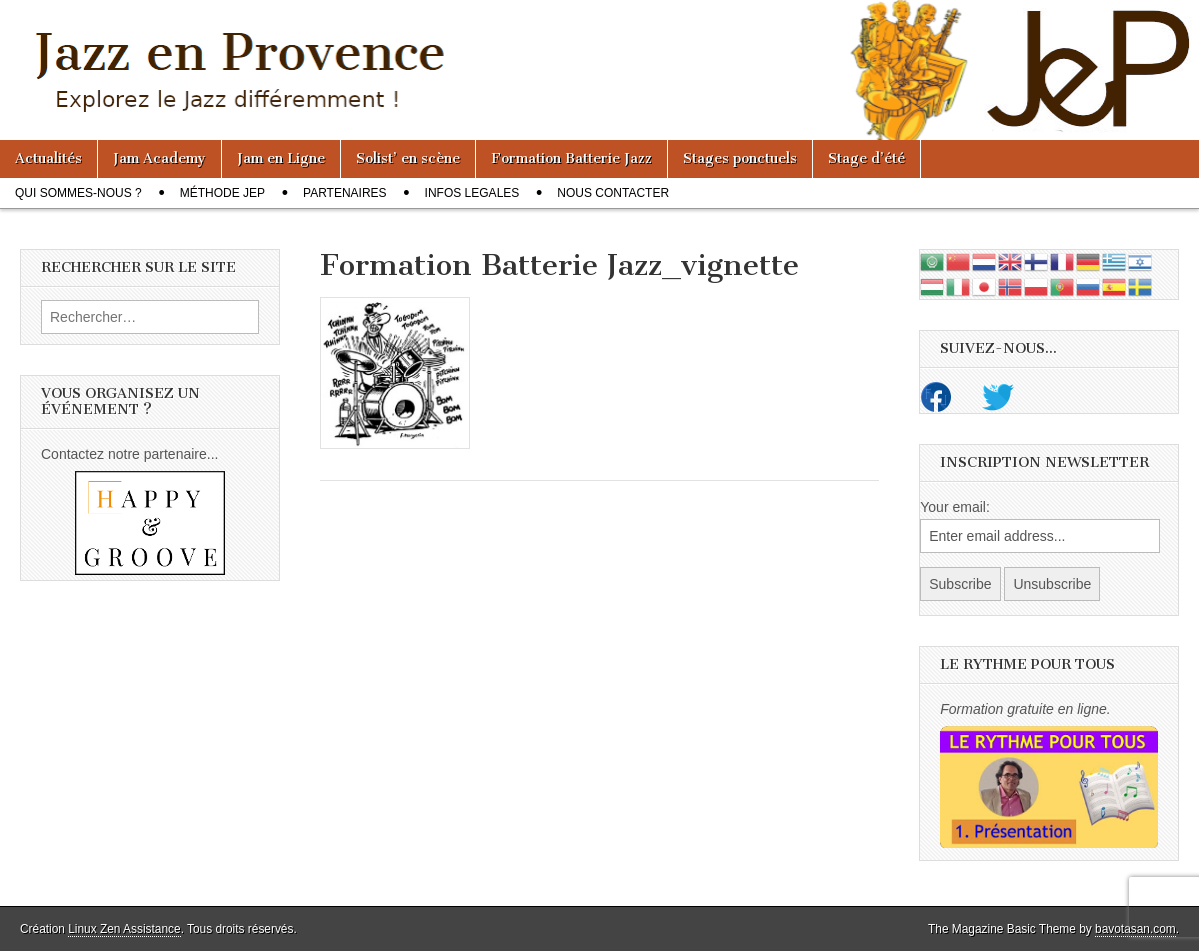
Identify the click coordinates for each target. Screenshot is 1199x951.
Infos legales (472, 193)
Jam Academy (159, 158)
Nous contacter (613, 193)
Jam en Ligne (281, 158)
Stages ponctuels (740, 158)
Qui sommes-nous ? (78, 193)
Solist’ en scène (408, 158)
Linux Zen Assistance (124, 929)
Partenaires (345, 193)
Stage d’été (866, 158)
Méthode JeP (222, 193)
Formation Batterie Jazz (571, 158)
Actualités (48, 158)
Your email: (955, 507)
